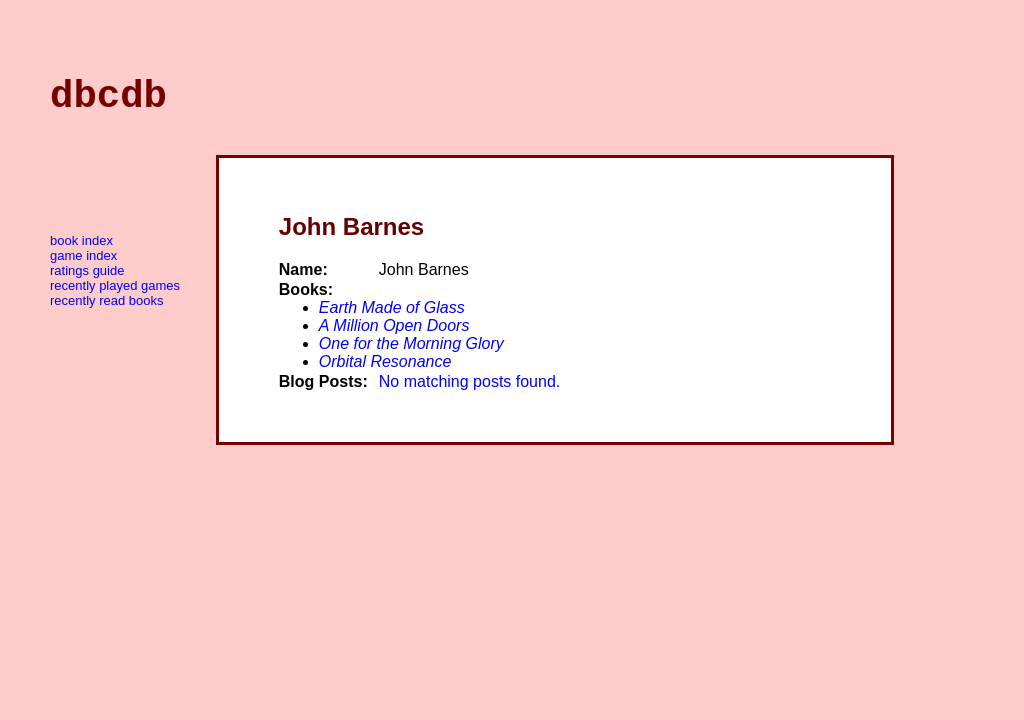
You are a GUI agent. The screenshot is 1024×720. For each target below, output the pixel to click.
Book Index (81, 249)
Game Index (83, 264)
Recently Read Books (106, 309)
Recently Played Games (115, 294)
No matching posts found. (469, 390)
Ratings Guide (87, 279)
